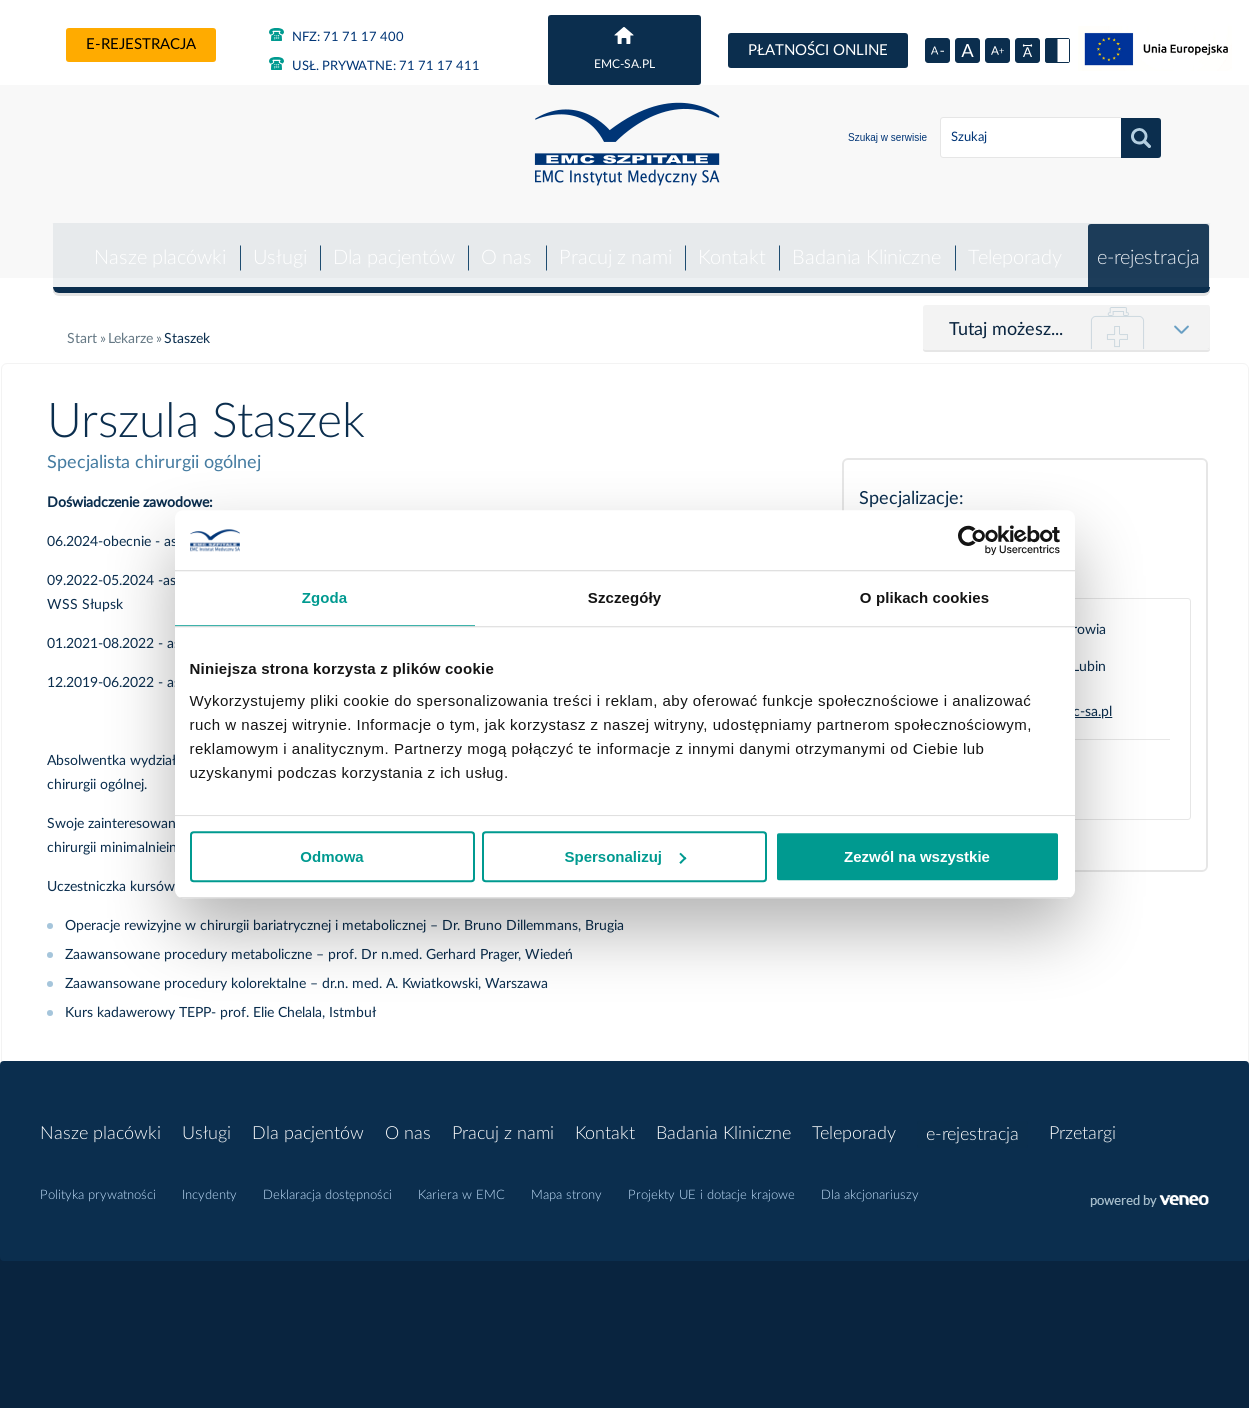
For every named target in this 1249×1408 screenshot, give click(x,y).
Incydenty (209, 1181)
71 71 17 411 (374, 66)
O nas (503, 244)
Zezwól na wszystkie (917, 856)
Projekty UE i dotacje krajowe (711, 1181)
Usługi (275, 244)
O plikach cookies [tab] (924, 597)
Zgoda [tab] (325, 597)
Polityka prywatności (98, 1181)
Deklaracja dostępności (327, 1181)
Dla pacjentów (390, 244)
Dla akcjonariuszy (870, 1181)
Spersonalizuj (625, 856)
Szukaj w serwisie (887, 137)
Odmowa (331, 856)
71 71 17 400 (336, 37)
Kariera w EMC (461, 1181)
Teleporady (1013, 244)
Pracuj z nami (612, 244)
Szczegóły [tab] (624, 597)
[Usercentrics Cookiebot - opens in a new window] (972, 540)
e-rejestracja (141, 44)
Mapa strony (566, 1181)
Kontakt (729, 244)
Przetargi (1084, 1121)
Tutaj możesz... (1006, 316)
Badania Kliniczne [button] (864, 244)
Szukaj (1141, 138)
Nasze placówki (156, 244)
